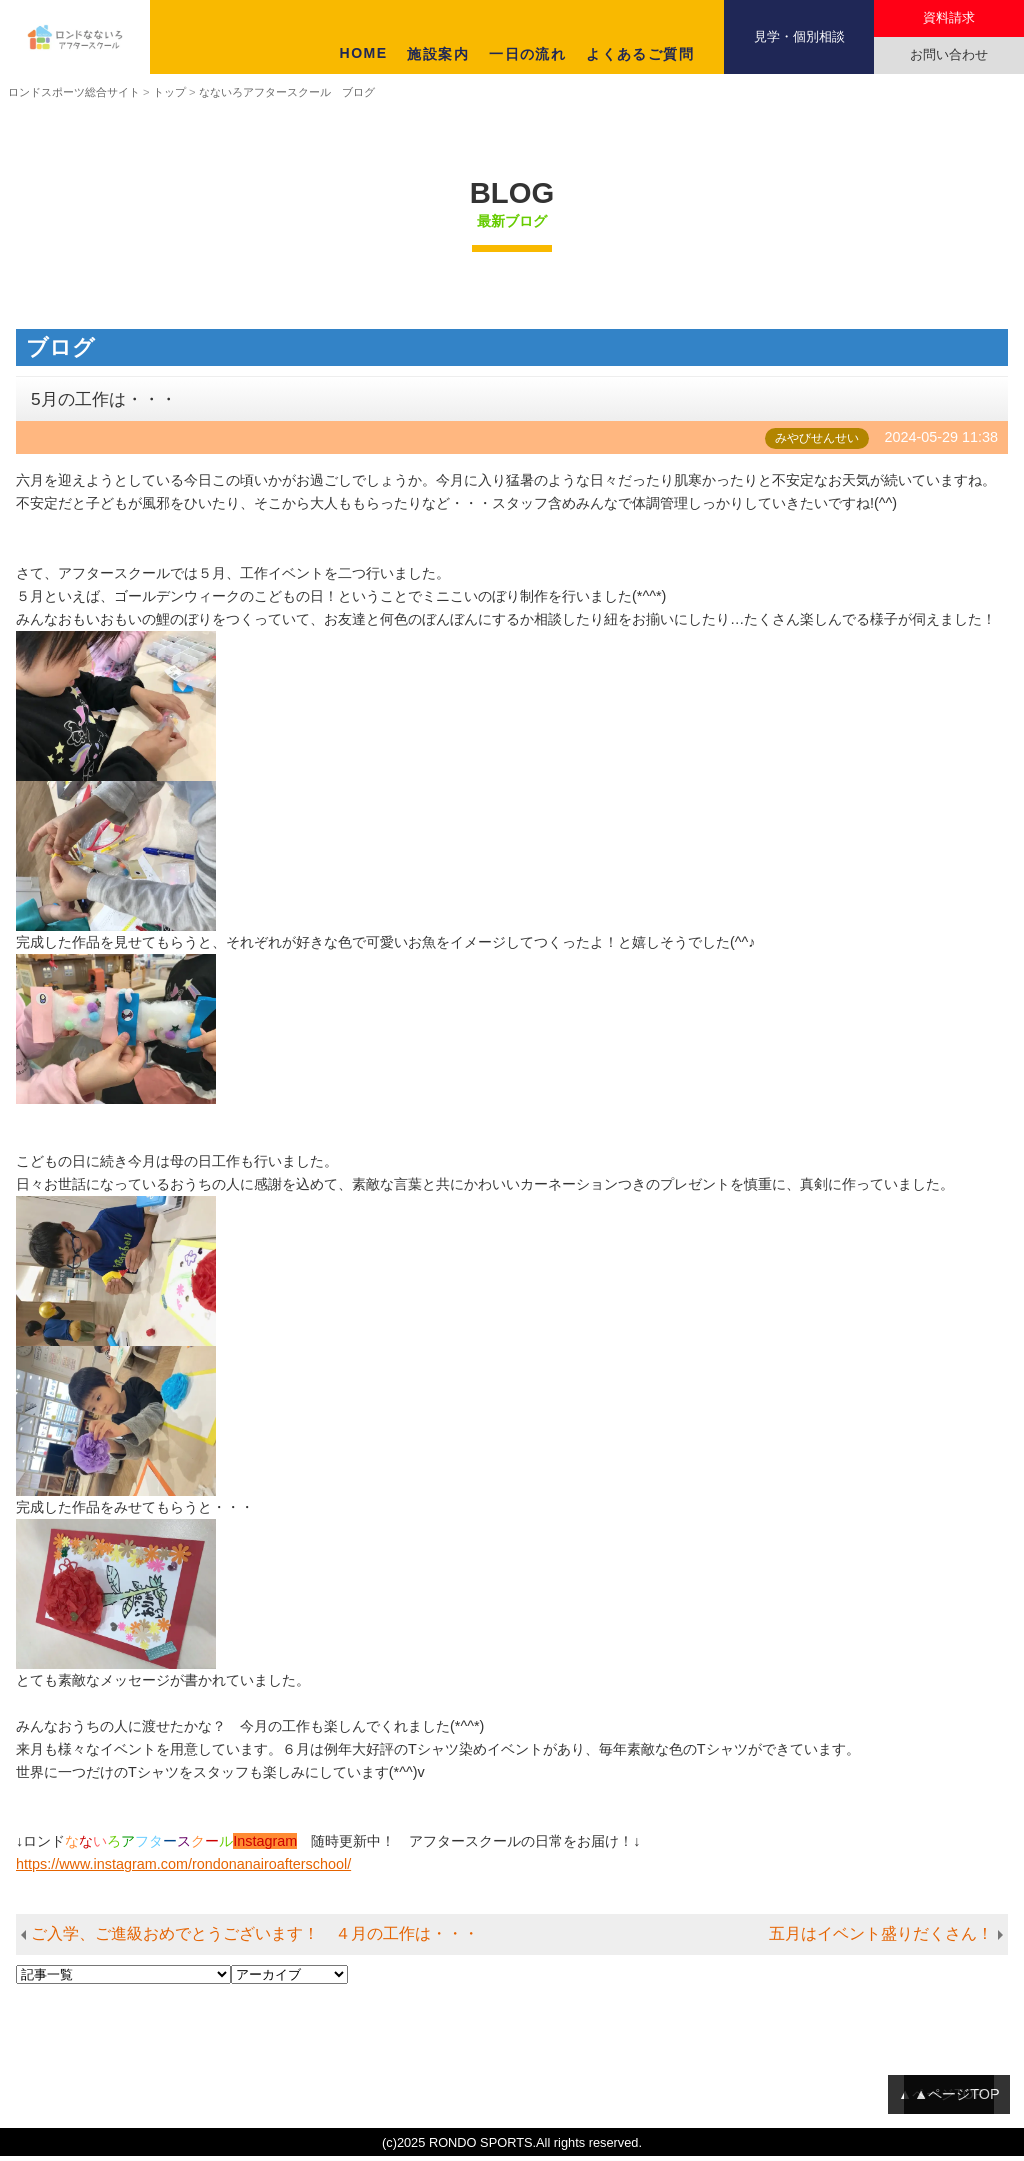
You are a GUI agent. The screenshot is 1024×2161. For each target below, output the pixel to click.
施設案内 (438, 54)
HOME (364, 53)
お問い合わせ (949, 54)
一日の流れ (527, 54)
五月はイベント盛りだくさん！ (881, 1938)
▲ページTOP (957, 2099)
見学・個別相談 (799, 36)
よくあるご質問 (640, 54)
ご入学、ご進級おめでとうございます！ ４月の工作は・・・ (255, 1938)
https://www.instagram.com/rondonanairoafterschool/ (183, 1869)
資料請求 (949, 17)
